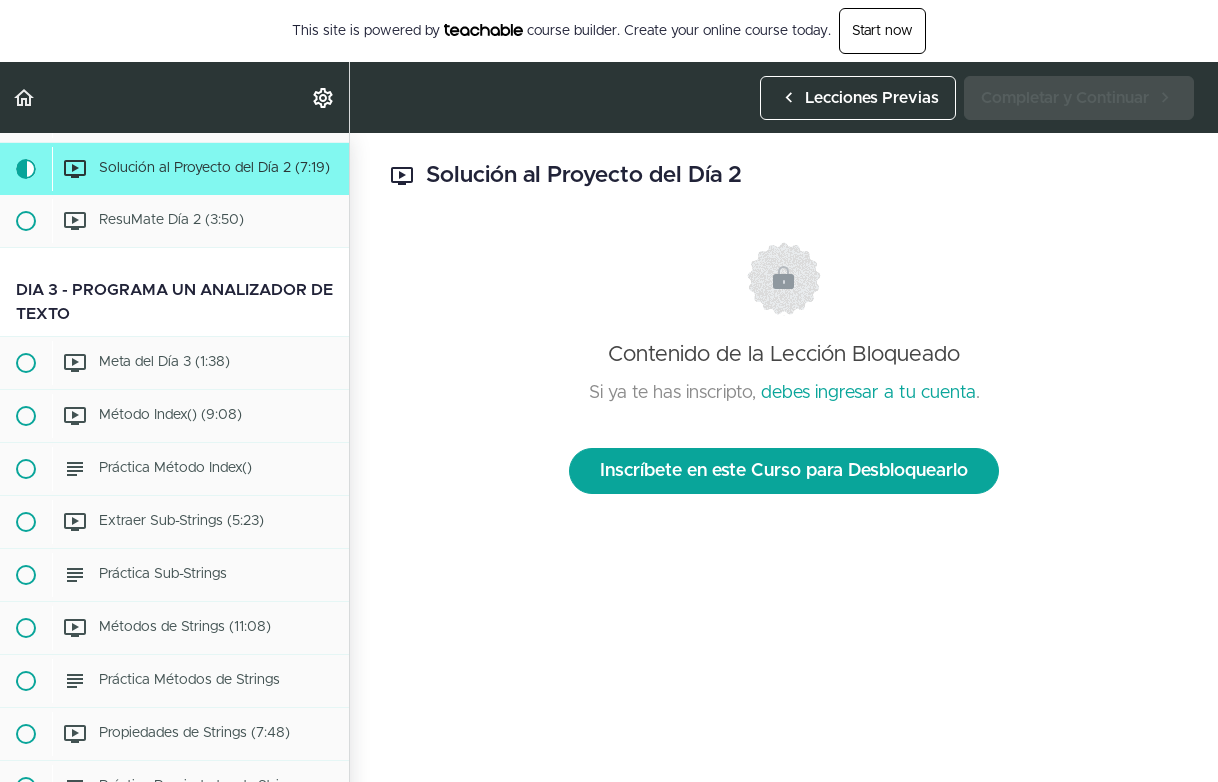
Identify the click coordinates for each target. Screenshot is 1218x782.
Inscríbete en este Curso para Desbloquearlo (784, 471)
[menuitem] (324, 97)
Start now (882, 31)
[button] (25, 97)
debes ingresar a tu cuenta (868, 393)
